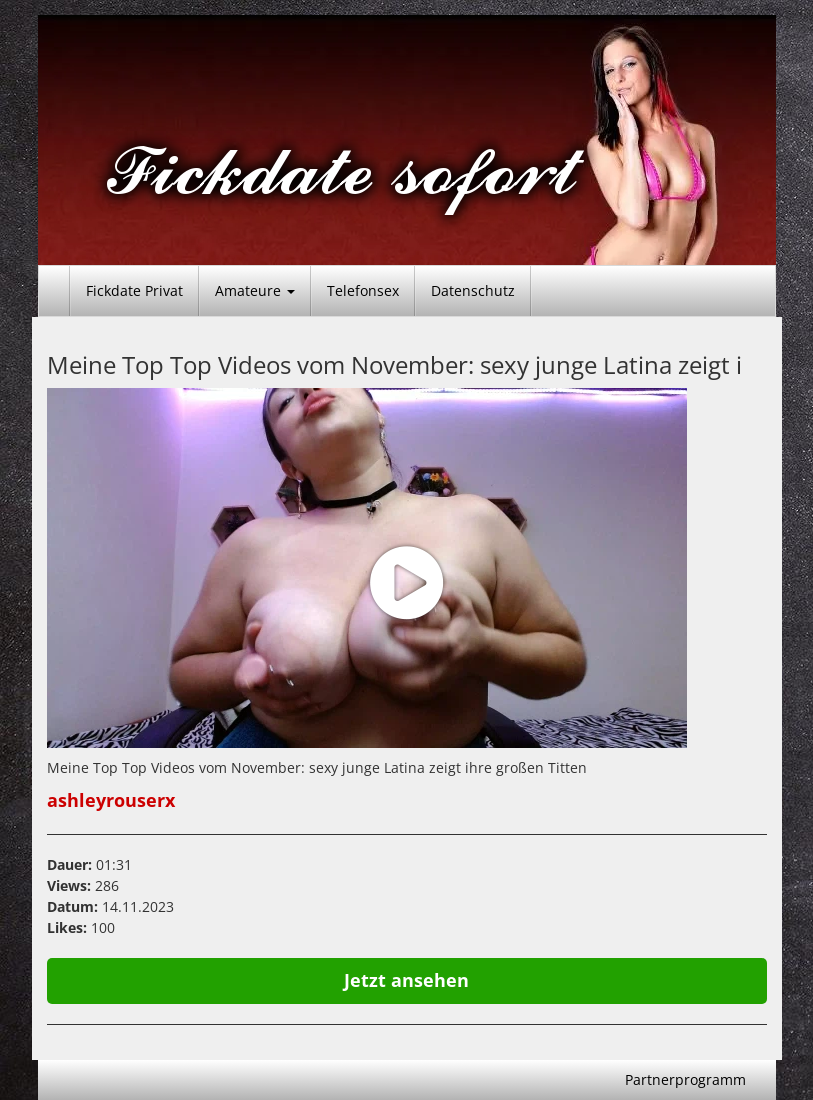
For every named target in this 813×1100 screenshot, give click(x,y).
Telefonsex (363, 290)
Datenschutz (473, 290)
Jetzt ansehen (406, 980)
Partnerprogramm (685, 1079)
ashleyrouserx (111, 800)
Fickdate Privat (134, 290)
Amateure (255, 290)
